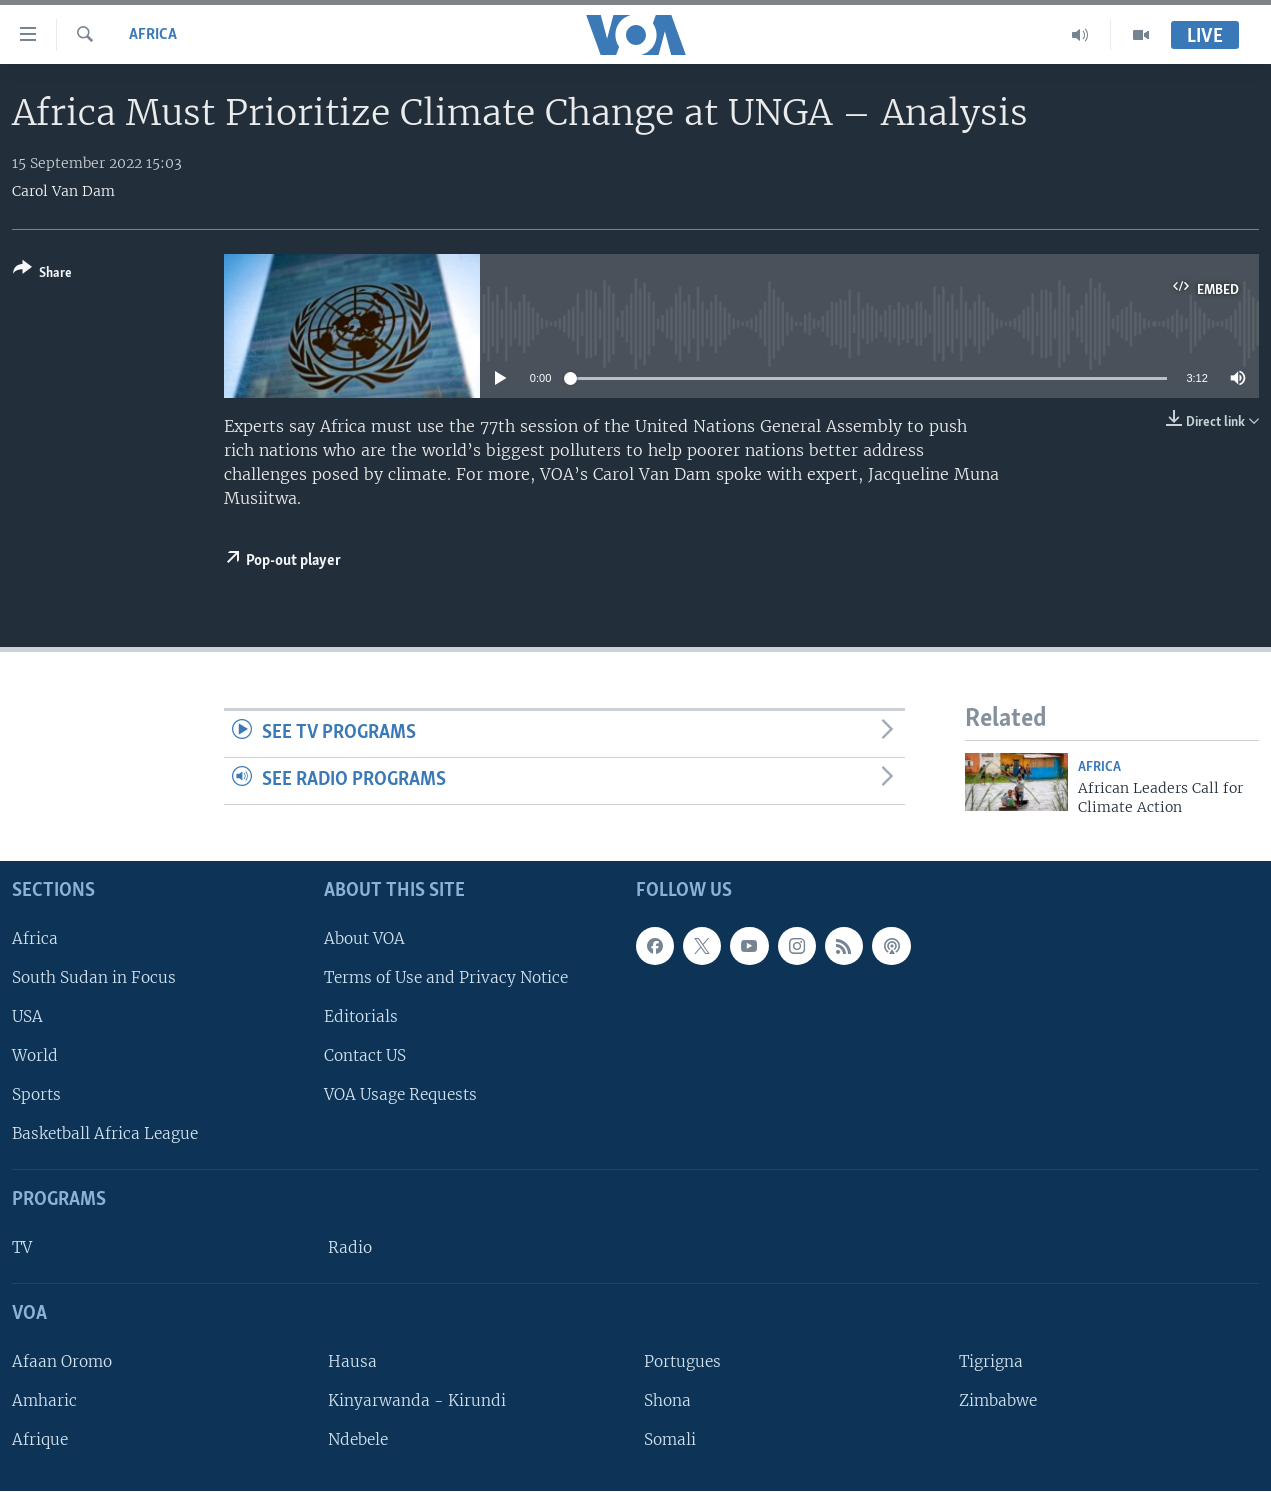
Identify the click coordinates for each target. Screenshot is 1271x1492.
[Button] (42, 274)
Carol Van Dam (63, 191)
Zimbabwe (998, 1400)
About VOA (364, 938)
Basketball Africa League (105, 1134)
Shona (667, 1400)
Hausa (352, 1361)
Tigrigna (991, 1361)
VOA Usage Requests (400, 1095)
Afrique (40, 1439)
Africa (153, 35)
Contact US (365, 1055)
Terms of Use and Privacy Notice (446, 977)
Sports (36, 1095)
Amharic (44, 1400)
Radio (350, 1247)
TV (22, 1247)
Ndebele (358, 1439)
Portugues (682, 1361)
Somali (670, 1439)
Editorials (361, 1016)
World (35, 1055)
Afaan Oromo (62, 1361)
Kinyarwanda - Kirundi (417, 1400)
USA (27, 1016)
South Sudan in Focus (94, 977)
